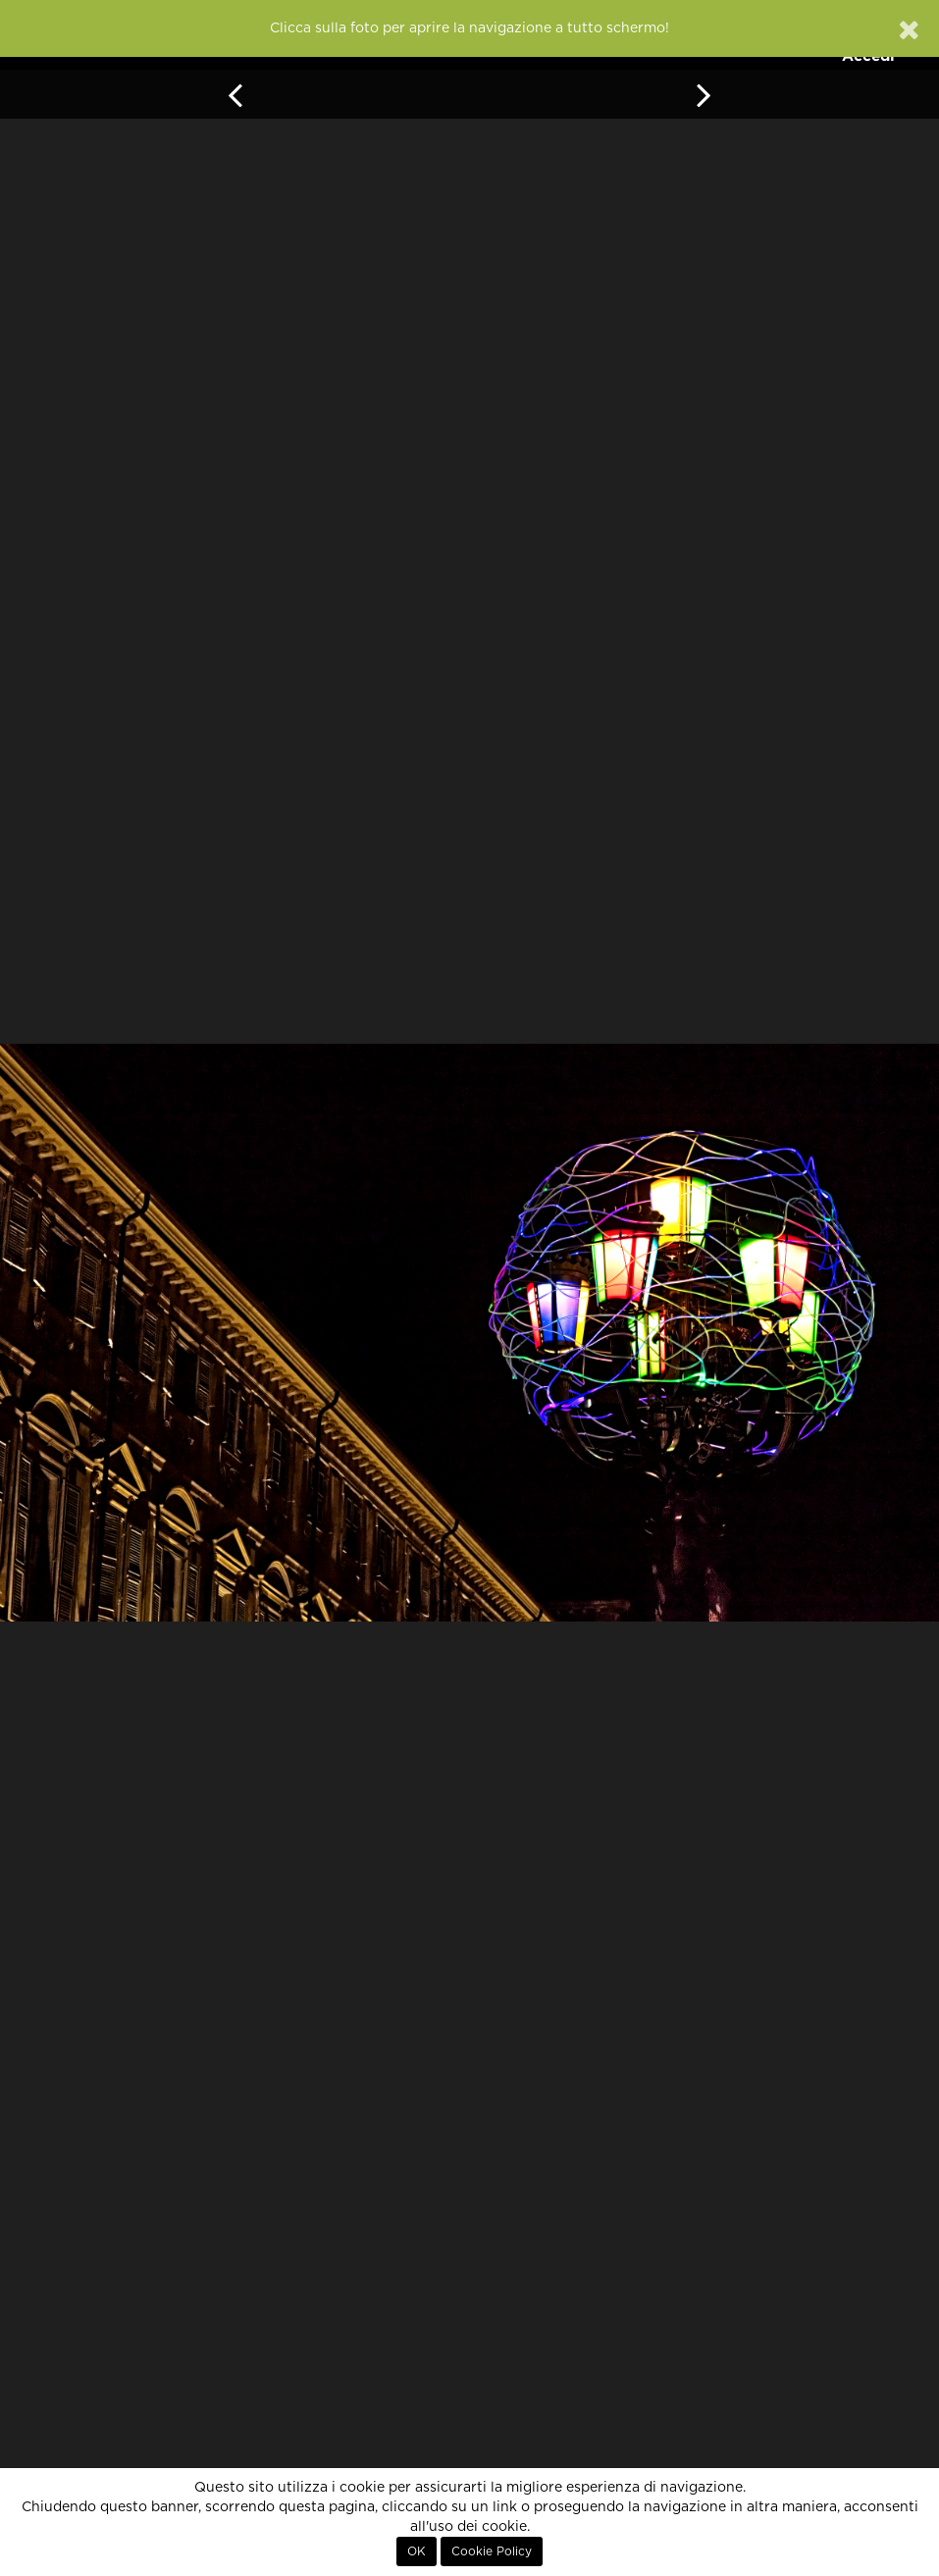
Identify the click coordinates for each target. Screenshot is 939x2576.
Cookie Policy (491, 2551)
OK (416, 2551)
